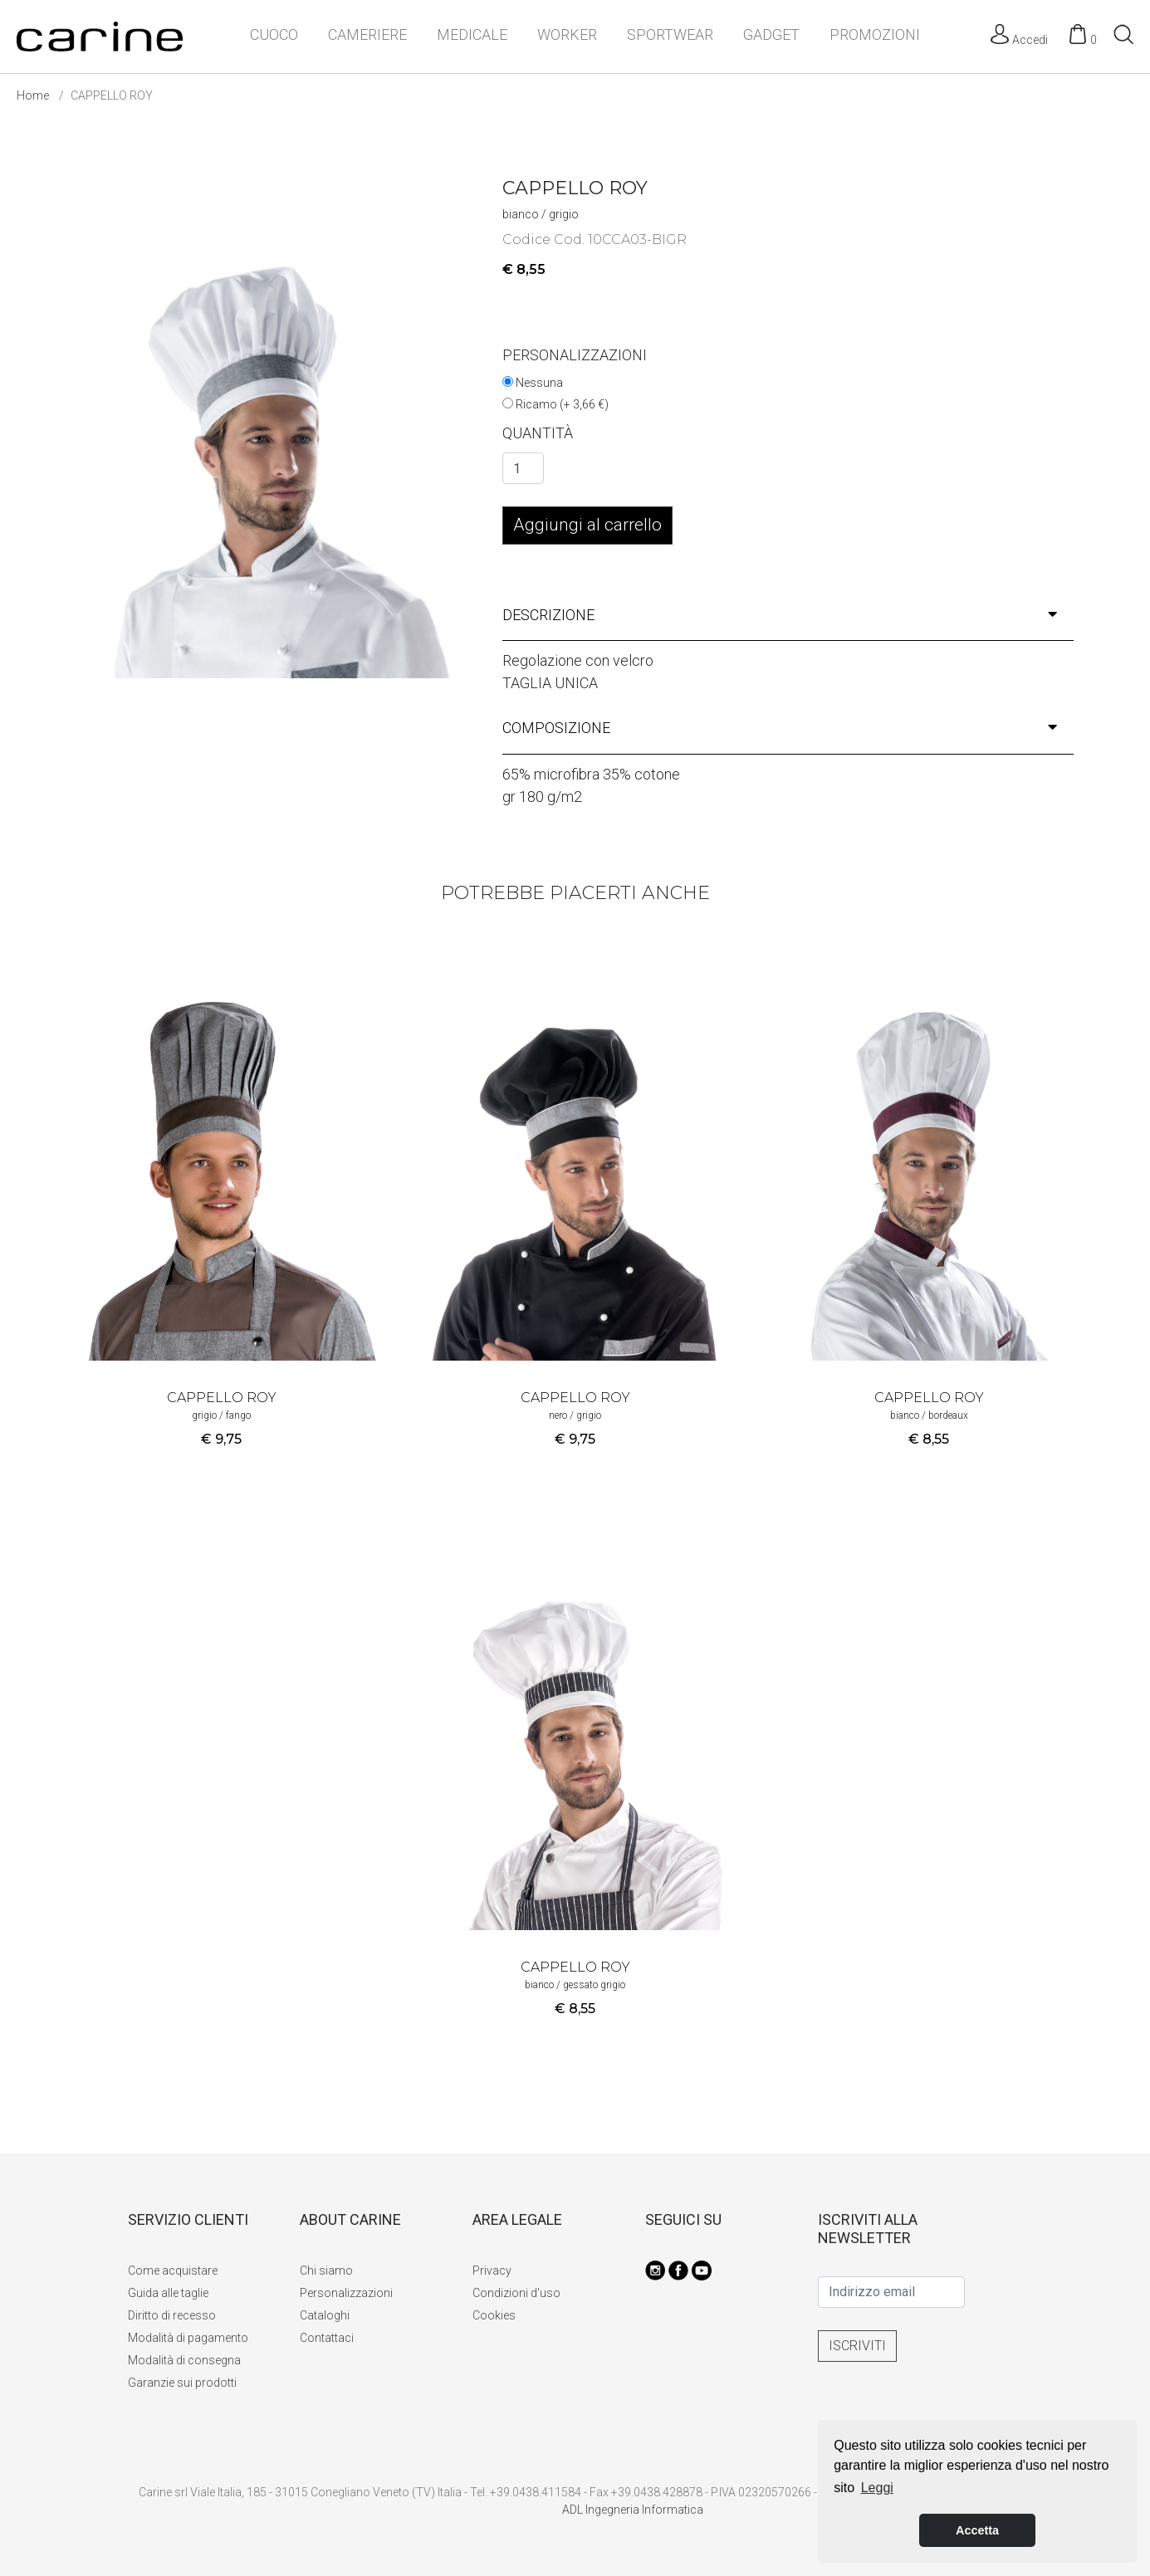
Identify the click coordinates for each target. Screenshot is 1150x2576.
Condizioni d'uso (516, 2293)
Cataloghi (325, 2315)
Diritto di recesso (172, 2315)
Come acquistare (173, 2270)
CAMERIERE (367, 34)
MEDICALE (472, 34)
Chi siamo (326, 2270)
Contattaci (327, 2337)
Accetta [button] (977, 2530)
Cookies (494, 2315)
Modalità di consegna (184, 2360)
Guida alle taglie (168, 2293)
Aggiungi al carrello (587, 525)
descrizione (779, 614)
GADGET (771, 34)
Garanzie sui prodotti (182, 2382)
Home (33, 95)
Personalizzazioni (346, 2293)
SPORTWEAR (670, 34)
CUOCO (274, 34)
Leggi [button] (877, 2488)
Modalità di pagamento (188, 2337)
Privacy (491, 2270)
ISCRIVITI (857, 2346)
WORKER (567, 34)
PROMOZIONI (874, 34)
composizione (779, 727)
